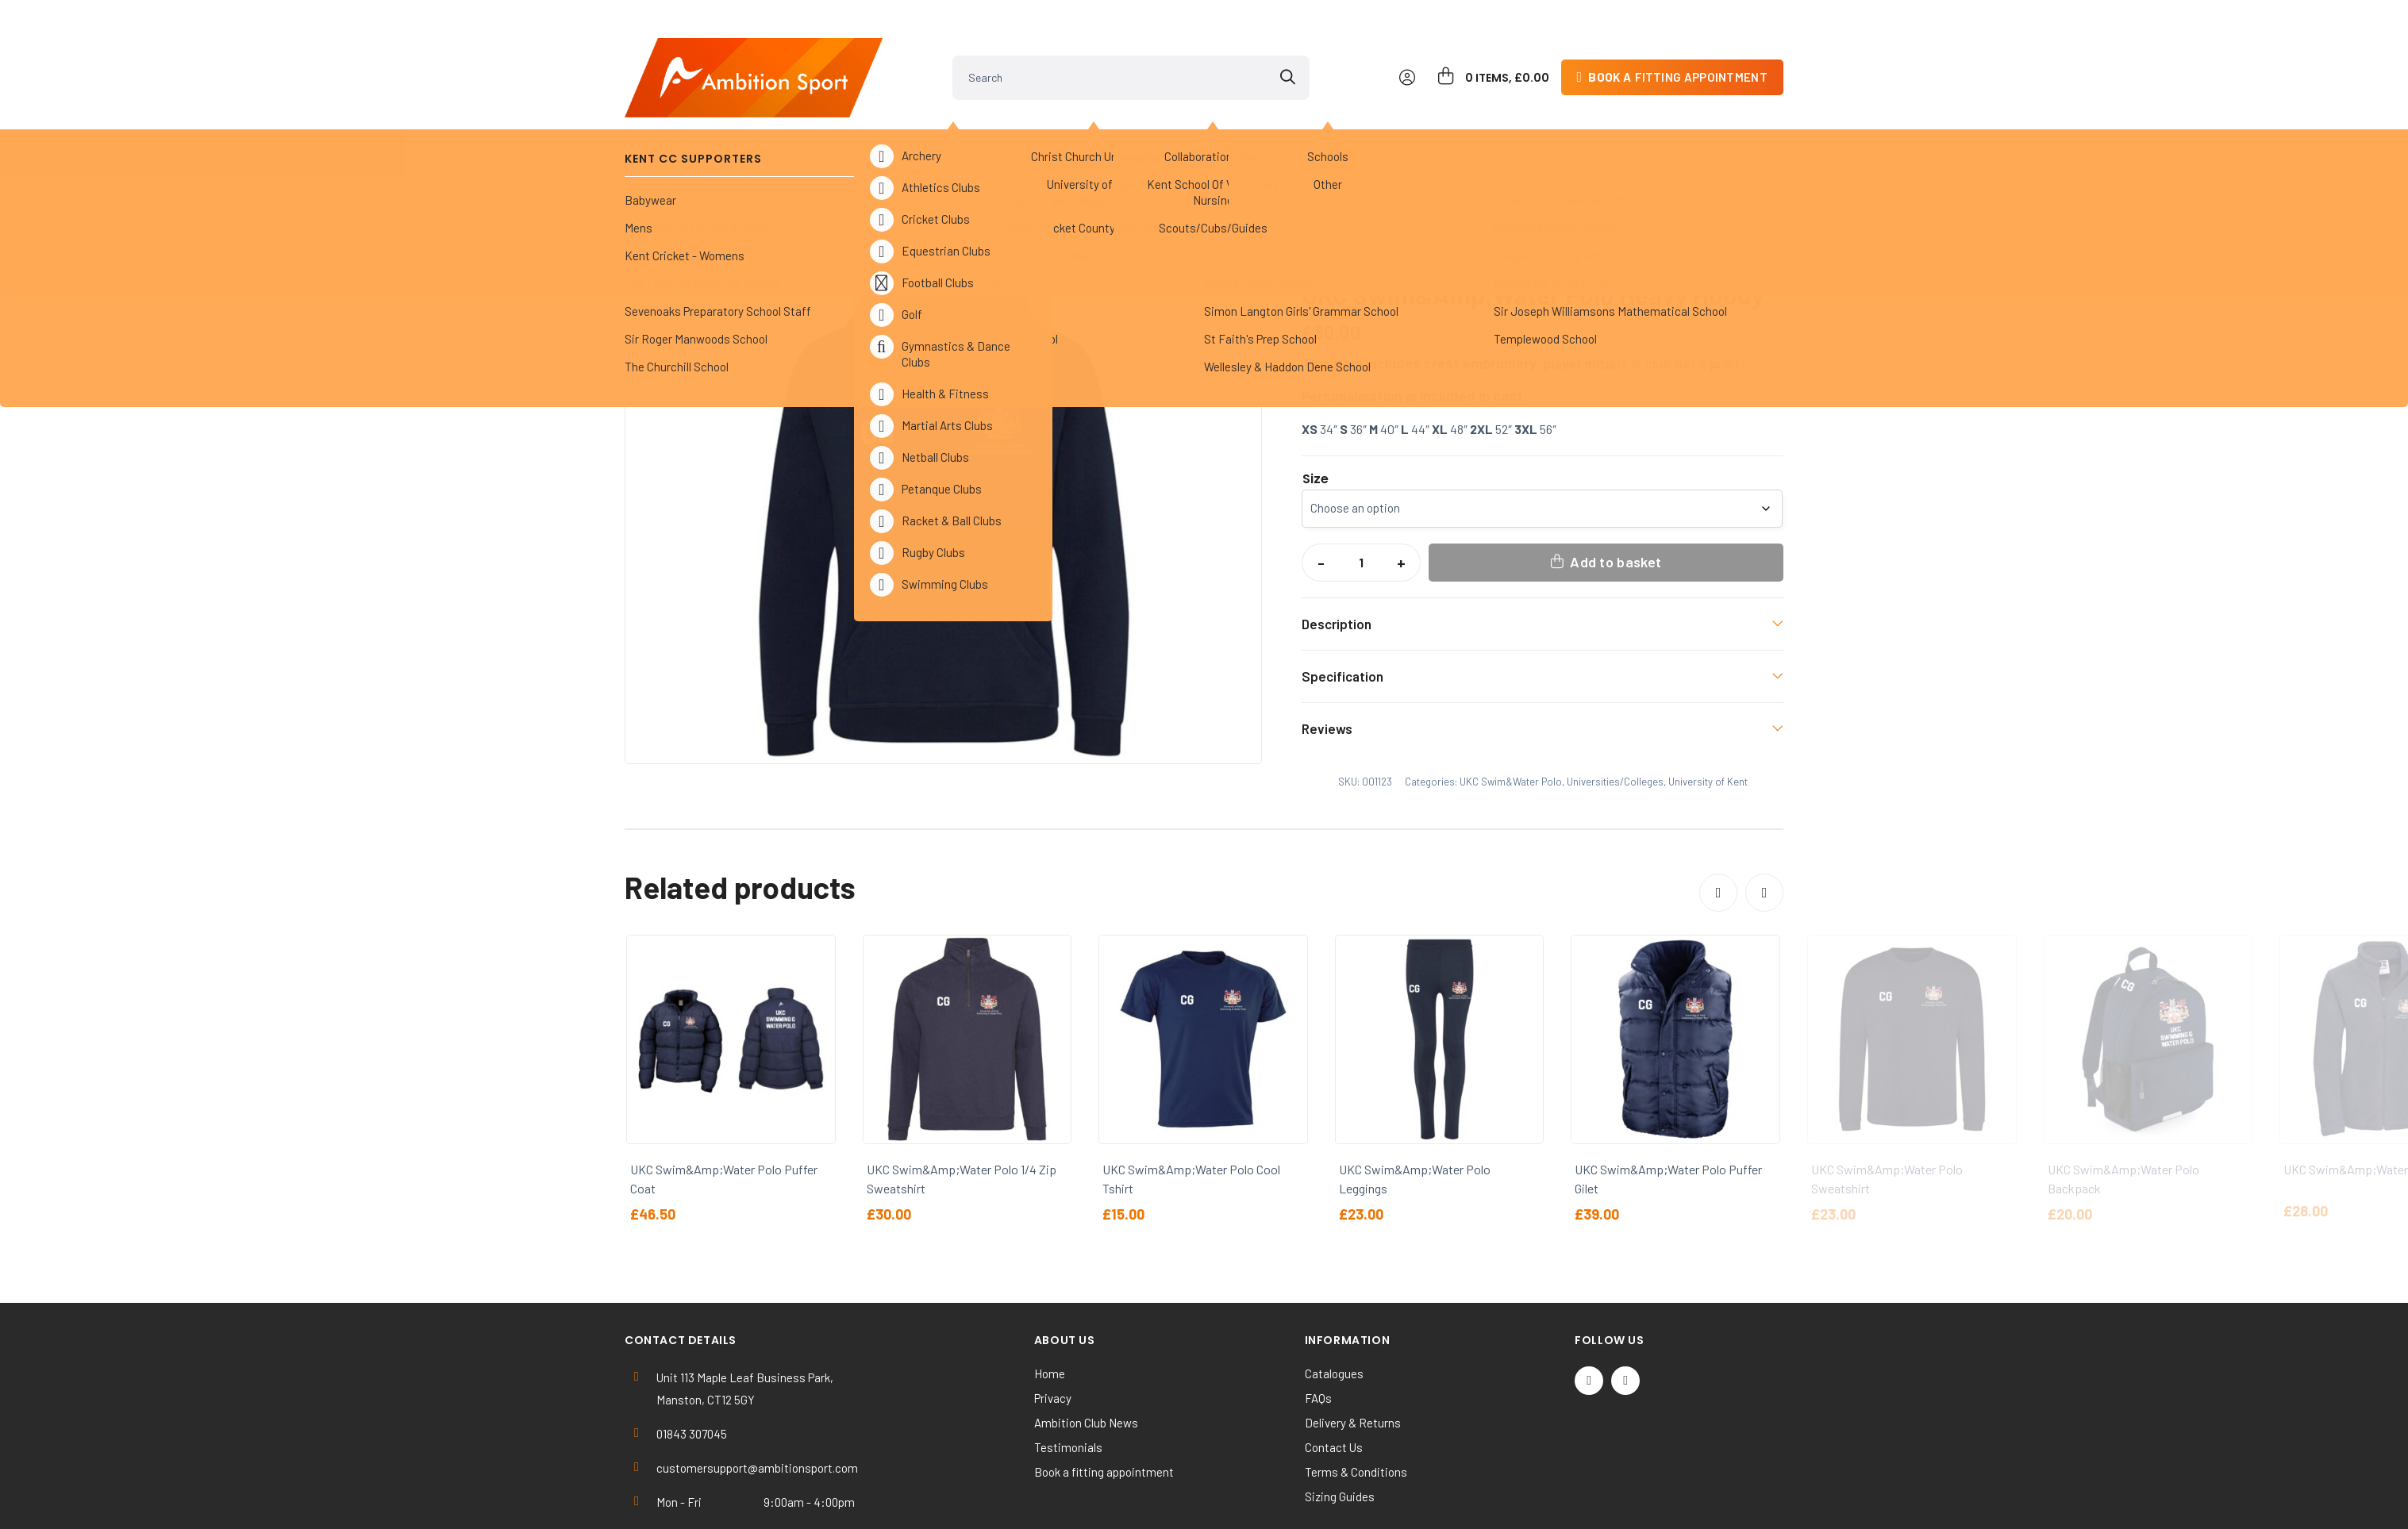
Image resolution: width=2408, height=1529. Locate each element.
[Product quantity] (1361, 494)
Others (1218, 127)
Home (652, 169)
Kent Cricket (816, 127)
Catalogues (1334, 1305)
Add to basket (1615, 493)
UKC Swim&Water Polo (1023, 169)
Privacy (1052, 1330)
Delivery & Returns (1353, 1354)
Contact (1731, 127)
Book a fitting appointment (1104, 1403)
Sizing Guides (1340, 1428)
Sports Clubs (958, 127)
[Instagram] (1625, 1312)
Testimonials (1068, 1379)
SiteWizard (1260, 1502)
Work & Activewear (1477, 127)
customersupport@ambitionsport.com (757, 1400)
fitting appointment (1678, 51)
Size (1315, 411)
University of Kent (890, 169)
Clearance (1333, 127)
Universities (1099, 127)
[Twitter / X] (1589, 1312)
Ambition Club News (1086, 1354)
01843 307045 (691, 1365)
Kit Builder (1621, 127)
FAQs (1318, 1330)
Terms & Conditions (1356, 1403)
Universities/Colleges (753, 169)
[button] (1235, 216)
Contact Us (1334, 1379)
